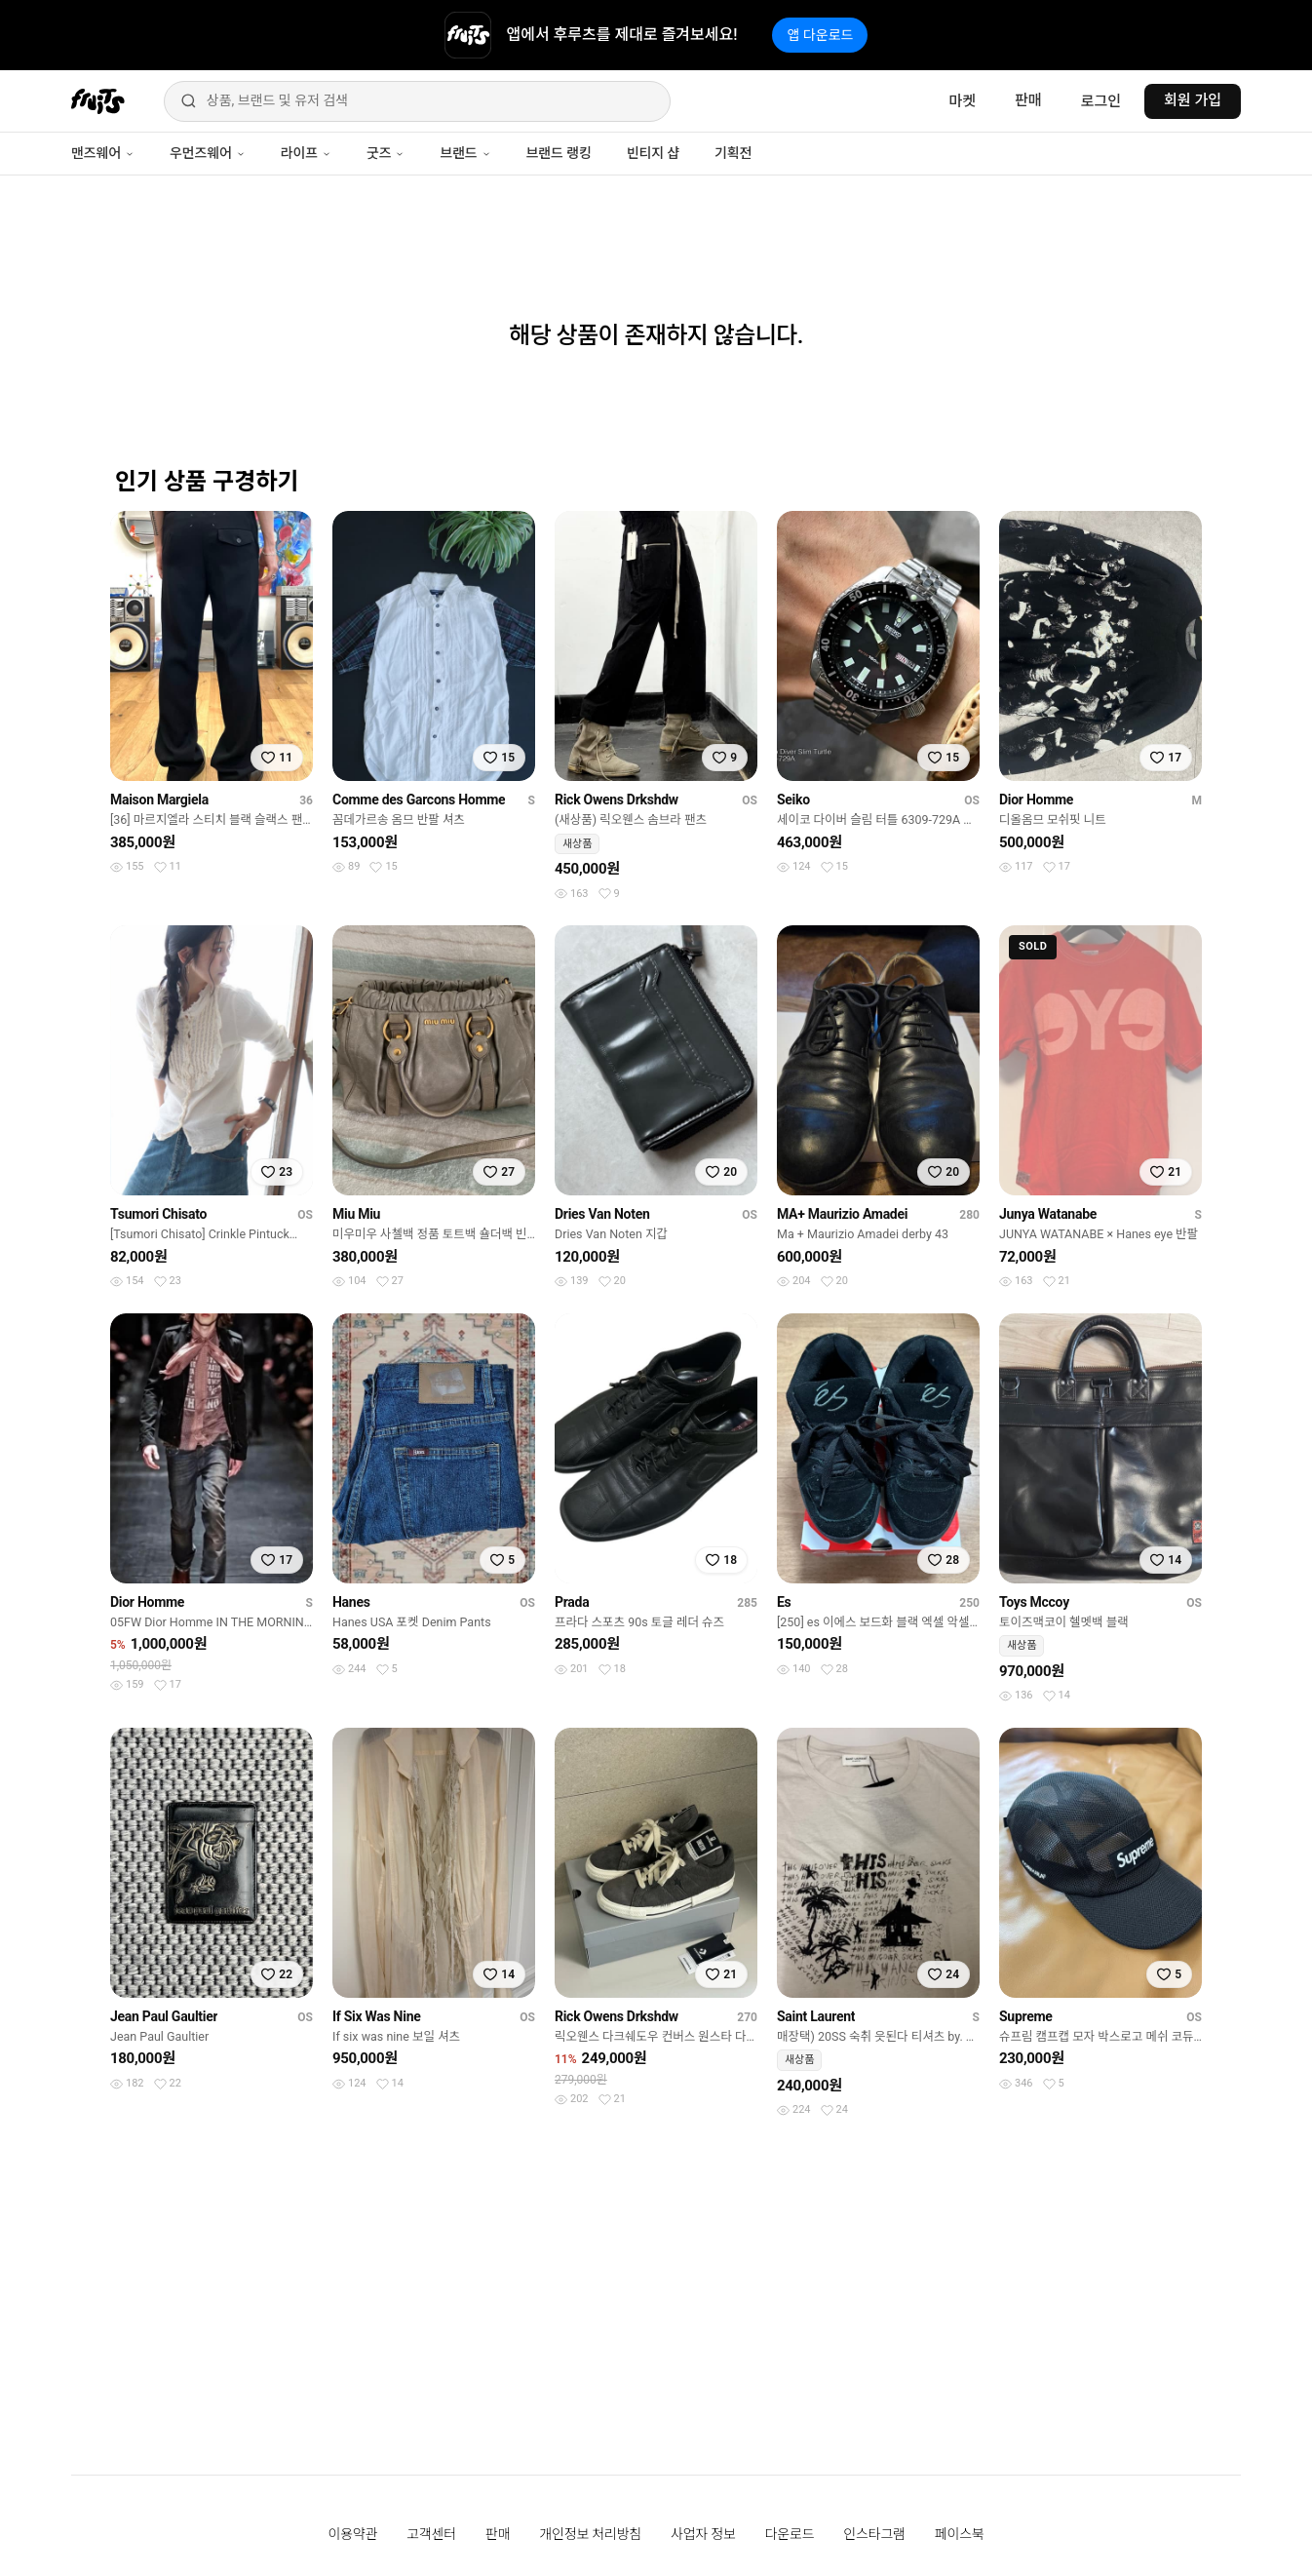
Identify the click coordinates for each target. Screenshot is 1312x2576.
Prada (572, 1602)
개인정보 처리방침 (590, 2534)
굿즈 (386, 153)
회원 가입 (1192, 100)
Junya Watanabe (1048, 1214)
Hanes (351, 1602)
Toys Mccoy (1034, 1602)
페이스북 (959, 2534)
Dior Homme (1036, 799)
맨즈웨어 (103, 153)
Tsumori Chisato (158, 1214)
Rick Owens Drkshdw (616, 799)
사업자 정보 (703, 2534)
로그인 (1101, 101)
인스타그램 (874, 2534)
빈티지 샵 (653, 153)
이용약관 (353, 2534)
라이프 (306, 153)
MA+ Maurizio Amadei (842, 1214)
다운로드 (790, 2534)
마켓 (962, 101)
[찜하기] (277, 757)
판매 (1028, 100)
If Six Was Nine (376, 2016)
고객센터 (431, 2534)
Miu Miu (356, 1214)
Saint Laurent (816, 2016)
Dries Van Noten (602, 1214)
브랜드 (465, 153)
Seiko (793, 799)
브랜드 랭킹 (559, 153)
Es (784, 1602)
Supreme (1026, 2016)
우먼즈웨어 (208, 153)
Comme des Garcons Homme (418, 799)
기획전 (733, 153)
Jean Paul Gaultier (163, 2016)
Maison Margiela (159, 799)
